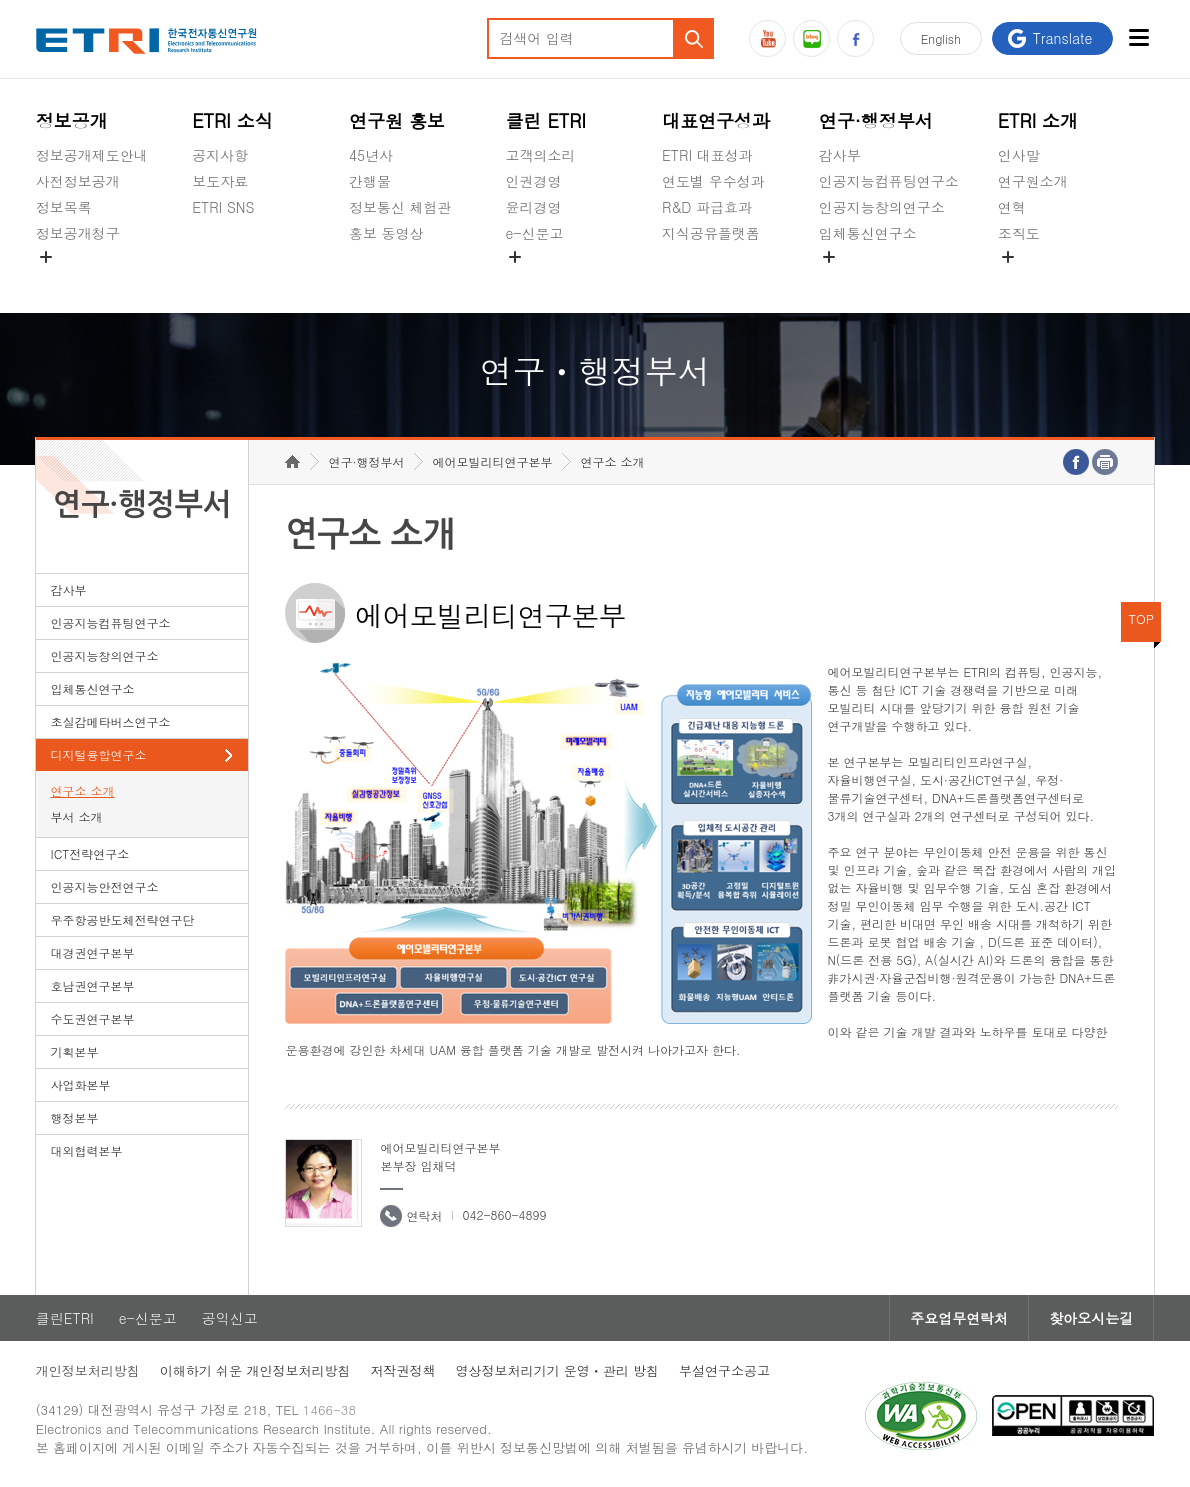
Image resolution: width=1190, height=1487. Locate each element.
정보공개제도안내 (92, 155)
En (941, 38)
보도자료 (220, 181)
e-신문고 (534, 233)
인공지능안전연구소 (105, 886)
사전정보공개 (78, 181)
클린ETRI (65, 1318)
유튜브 (767, 38)
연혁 (1012, 207)
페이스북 (855, 38)
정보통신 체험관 (400, 207)
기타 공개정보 (1042, 280)
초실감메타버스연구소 (889, 280)
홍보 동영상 (386, 233)
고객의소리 (540, 155)
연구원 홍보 (397, 120)
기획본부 (75, 1051)
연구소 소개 (83, 790)
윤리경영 (533, 207)
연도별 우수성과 (713, 181)
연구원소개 (1033, 181)
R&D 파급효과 (707, 207)
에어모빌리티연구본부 (492, 461)
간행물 (370, 181)
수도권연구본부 (93, 1018)
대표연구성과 (716, 120)
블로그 (811, 38)
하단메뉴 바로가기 (0, 0)
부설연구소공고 (724, 1370)
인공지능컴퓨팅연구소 (889, 181)
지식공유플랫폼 (711, 233)
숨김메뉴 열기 (46, 257)
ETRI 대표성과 (707, 155)
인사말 (1019, 155)
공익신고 (533, 280)
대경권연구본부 (93, 952)
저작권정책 (402, 1370)
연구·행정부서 (876, 120)
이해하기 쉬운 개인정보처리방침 (255, 1370)
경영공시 (64, 280)
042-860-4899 (504, 1214)
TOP (1141, 618)
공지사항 (220, 155)
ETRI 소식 (232, 120)
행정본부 (75, 1117)
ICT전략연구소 (90, 853)
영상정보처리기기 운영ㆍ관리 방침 (557, 1370)
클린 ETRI (545, 120)
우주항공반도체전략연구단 (123, 919)
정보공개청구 (78, 233)
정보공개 (72, 120)
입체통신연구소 (868, 233)
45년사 (371, 155)
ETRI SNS (223, 207)
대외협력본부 (87, 1150)
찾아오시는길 (1091, 1318)
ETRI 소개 (1038, 120)
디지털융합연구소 (99, 754)
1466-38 (329, 1409)
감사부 (840, 155)
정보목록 (64, 207)
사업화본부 (81, 1084)
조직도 (1019, 233)
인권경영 (533, 181)
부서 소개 (77, 816)
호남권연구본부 (93, 985)
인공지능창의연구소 (882, 207)
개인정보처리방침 (88, 1370)
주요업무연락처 (959, 1318)
